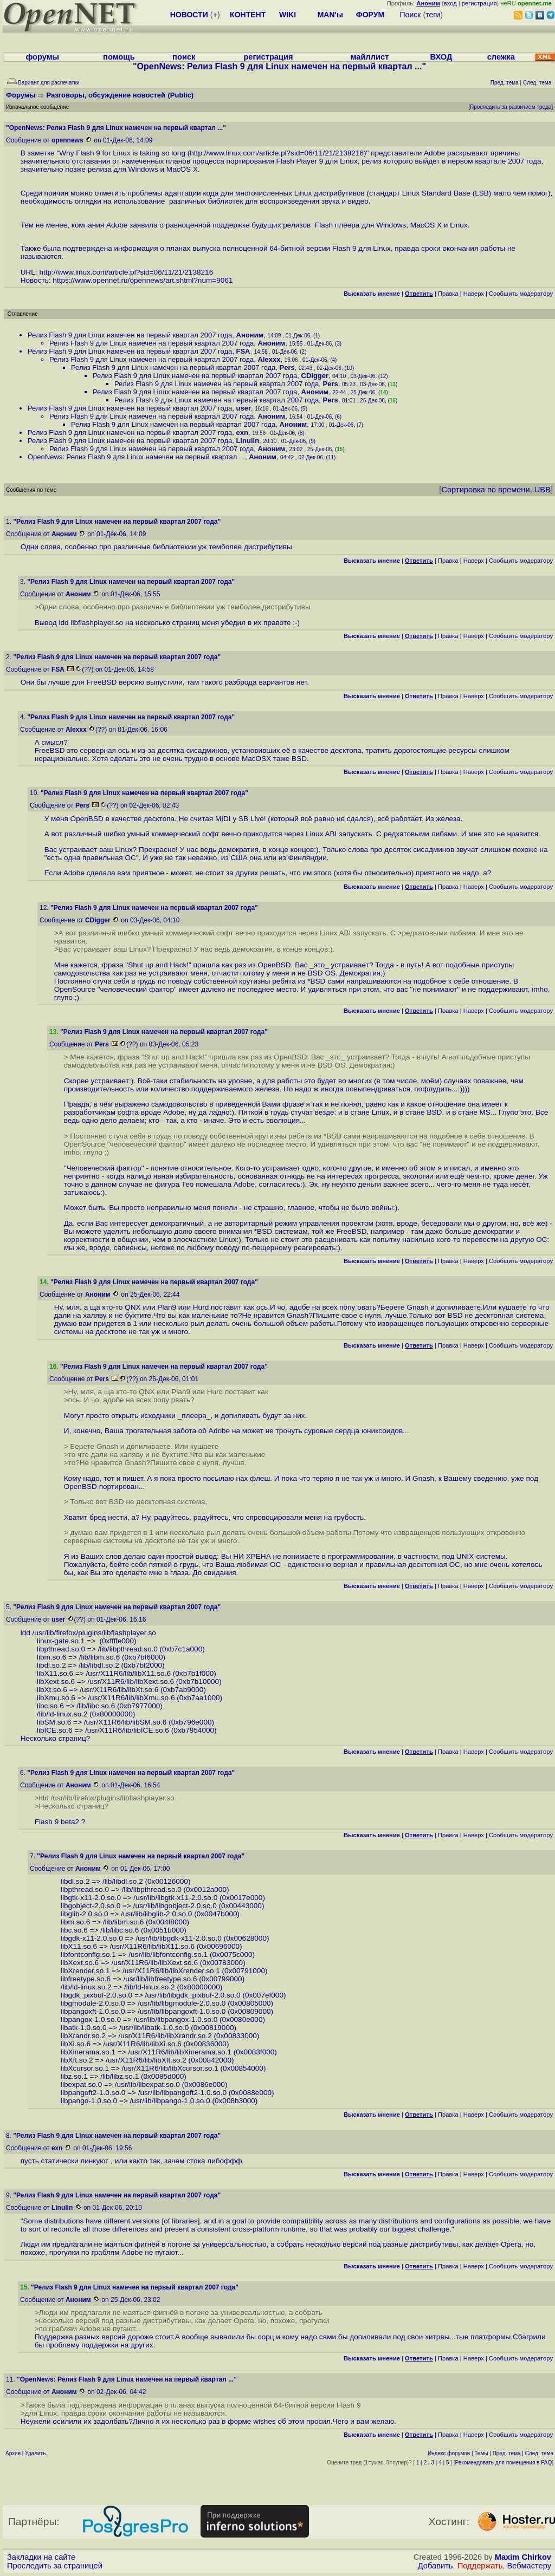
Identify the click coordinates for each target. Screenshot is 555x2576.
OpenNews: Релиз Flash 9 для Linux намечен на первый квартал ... (136, 457)
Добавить (435, 2565)
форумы (42, 57)
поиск (183, 57)
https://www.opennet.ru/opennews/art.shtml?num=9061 (143, 280)
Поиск (410, 14)
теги (432, 14)
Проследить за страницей (54, 2565)
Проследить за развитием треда (510, 107)
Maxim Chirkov (523, 2557)
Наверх (473, 293)
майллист (370, 57)
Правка (448, 293)
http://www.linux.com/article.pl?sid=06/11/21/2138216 (277, 153)
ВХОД (441, 57)
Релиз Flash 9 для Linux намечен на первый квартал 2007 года (130, 335)
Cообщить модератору (521, 293)
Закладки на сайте (41, 2557)
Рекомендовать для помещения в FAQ (503, 2463)
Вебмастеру (529, 2565)
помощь (119, 57)
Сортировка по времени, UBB (496, 489)
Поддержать (480, 2565)
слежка (501, 57)
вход (450, 3)
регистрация (479, 3)
